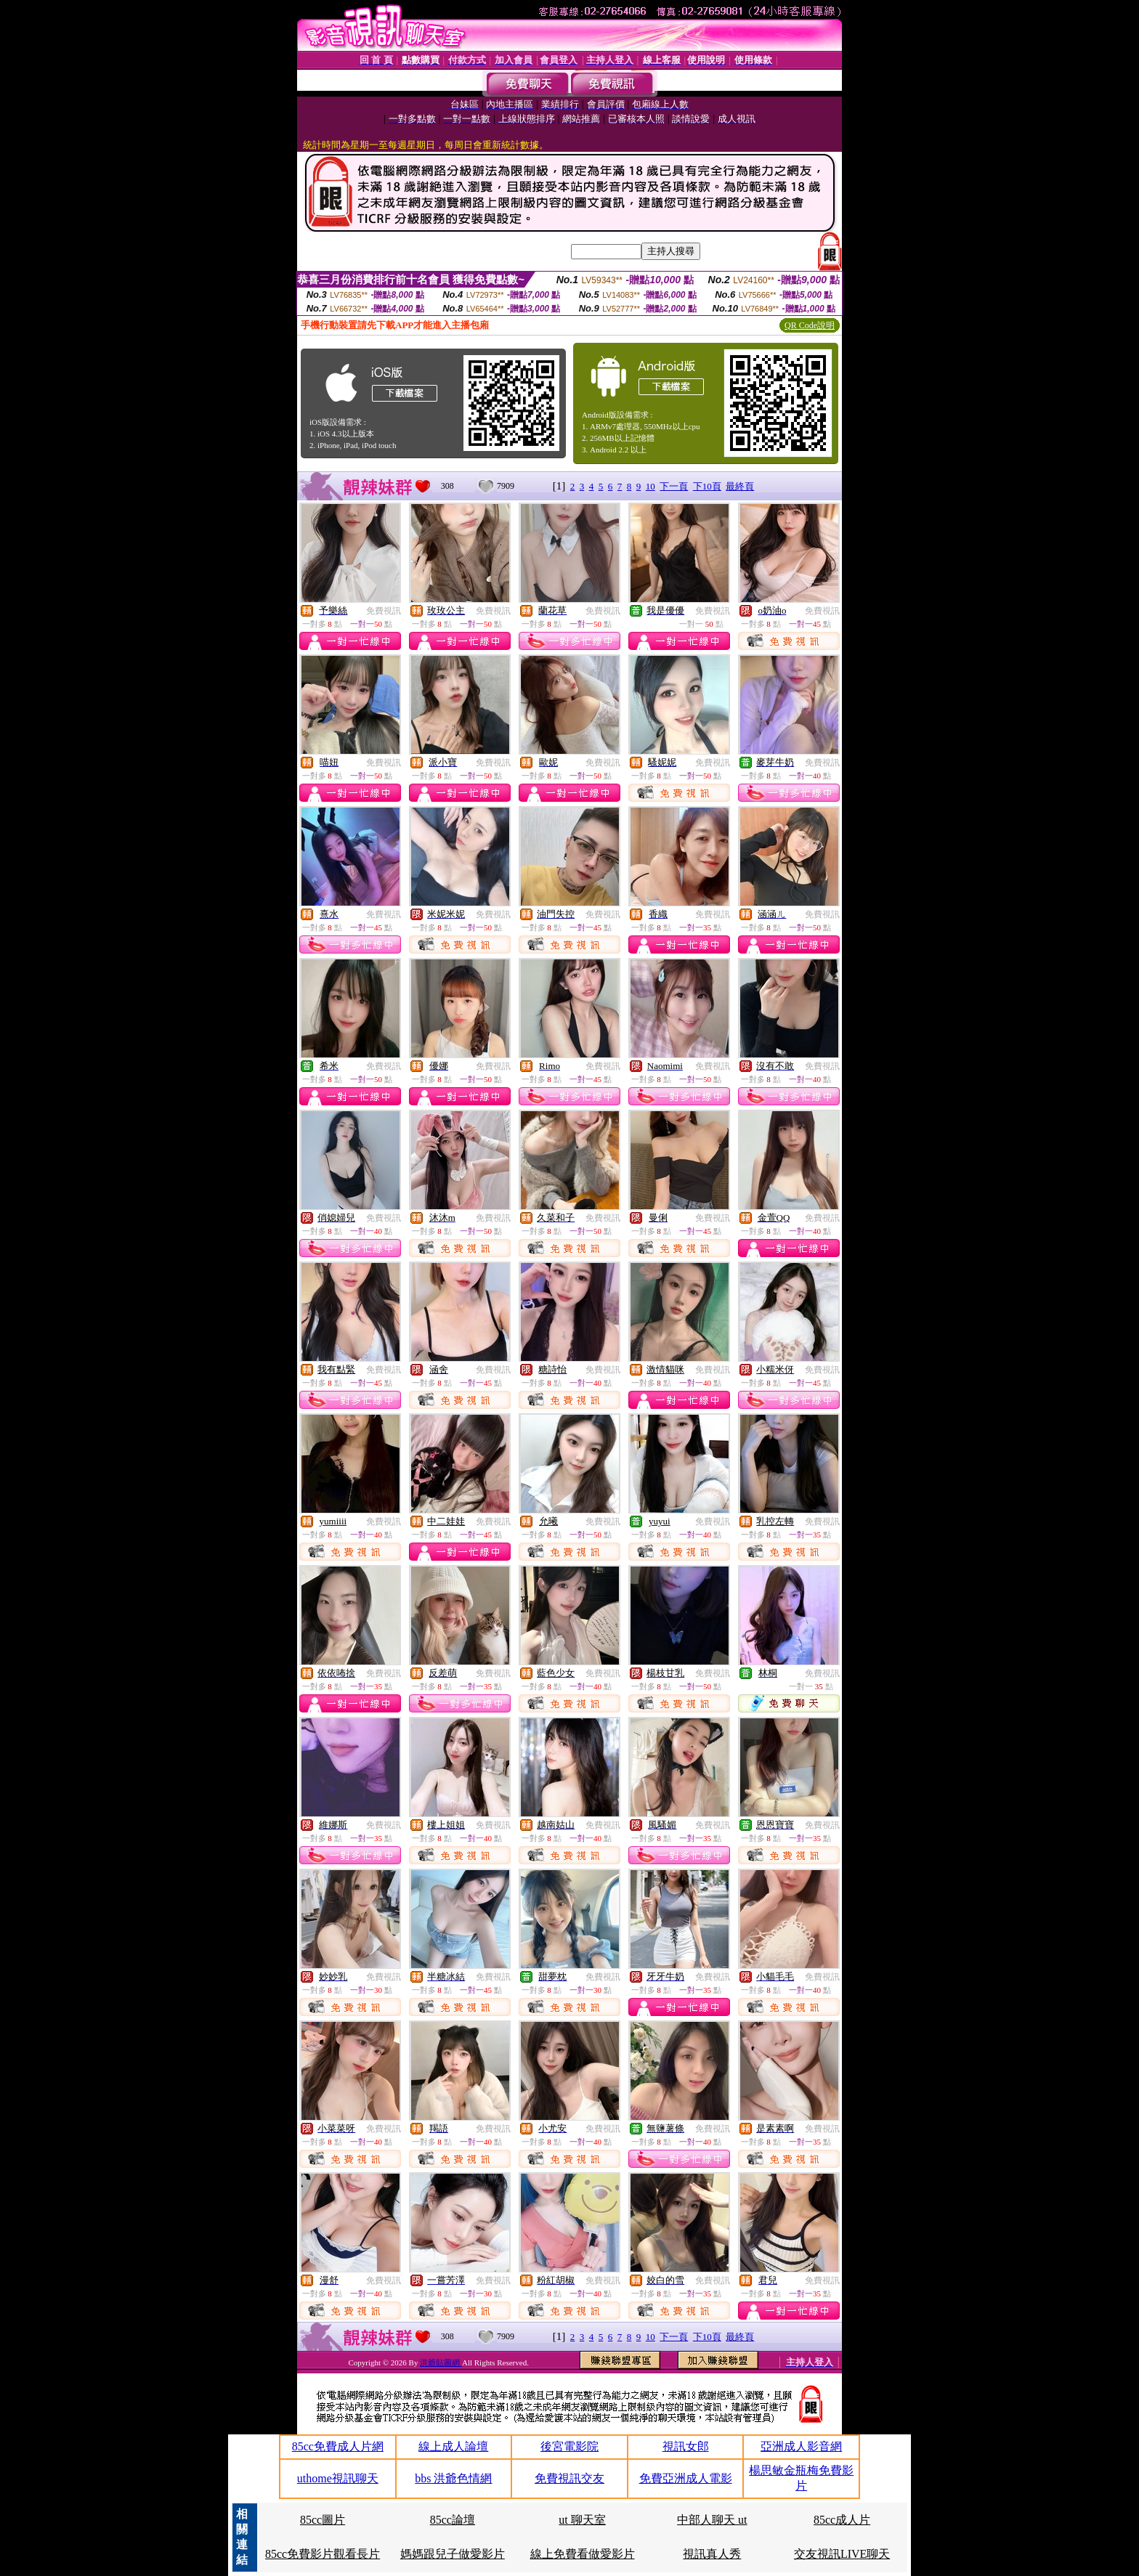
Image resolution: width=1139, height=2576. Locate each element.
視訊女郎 (685, 2446)
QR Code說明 (810, 325)
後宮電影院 (569, 2446)
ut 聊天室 (582, 2520)
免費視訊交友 (569, 2478)
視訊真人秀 (712, 2554)
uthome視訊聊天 (337, 2478)
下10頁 (707, 486)
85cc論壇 (452, 2520)
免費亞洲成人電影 (685, 2478)
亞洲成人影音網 (801, 2446)
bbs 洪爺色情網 (453, 2478)
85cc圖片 (322, 2520)
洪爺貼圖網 (441, 2362)
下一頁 (674, 486)
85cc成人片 (842, 2520)
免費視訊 (383, 611)
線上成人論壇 (453, 2446)
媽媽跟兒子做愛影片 (452, 2554)
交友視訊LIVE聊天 (842, 2554)
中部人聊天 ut (712, 2520)
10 (650, 486)
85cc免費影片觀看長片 (322, 2554)
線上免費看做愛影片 (582, 2554)
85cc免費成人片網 (338, 2446)
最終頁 (740, 486)
